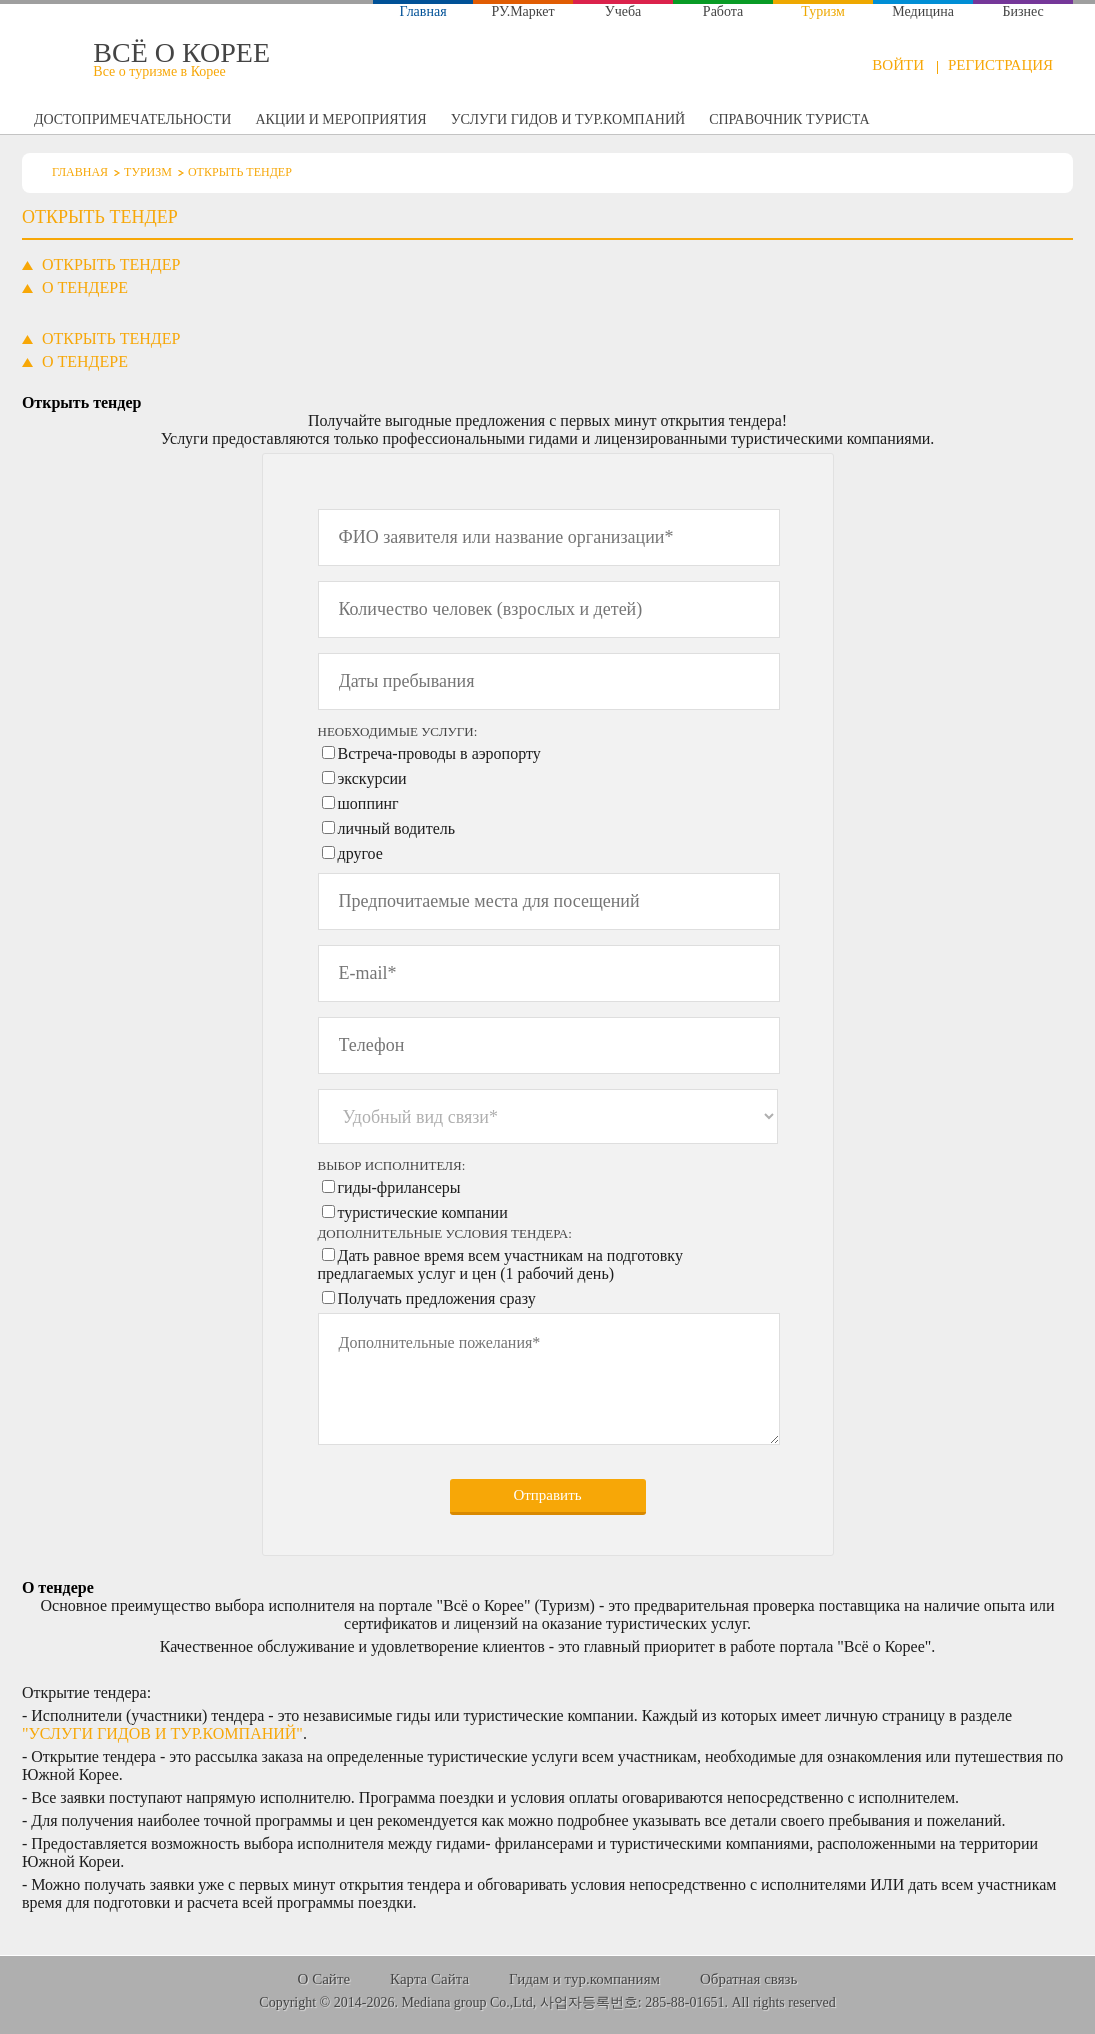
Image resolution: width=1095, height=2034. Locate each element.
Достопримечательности (132, 119)
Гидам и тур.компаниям (584, 1979)
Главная (423, 11)
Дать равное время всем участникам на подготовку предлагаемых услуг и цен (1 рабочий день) (500, 1264)
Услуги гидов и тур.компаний (568, 119)
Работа (723, 11)
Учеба (623, 11)
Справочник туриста (789, 119)
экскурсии (372, 778)
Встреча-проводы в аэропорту (439, 753)
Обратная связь (748, 1979)
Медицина (923, 11)
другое (360, 853)
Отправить (547, 1495)
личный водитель (397, 828)
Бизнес (1022, 11)
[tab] (111, 339)
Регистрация (1000, 65)
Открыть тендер (978, 122)
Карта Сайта (429, 1979)
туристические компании (423, 1212)
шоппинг (368, 803)
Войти (898, 65)
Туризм (823, 11)
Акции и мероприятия (340, 119)
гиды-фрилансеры (399, 1187)
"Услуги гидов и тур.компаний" (162, 1733)
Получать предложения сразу (437, 1298)
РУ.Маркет (523, 11)
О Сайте (324, 1979)
